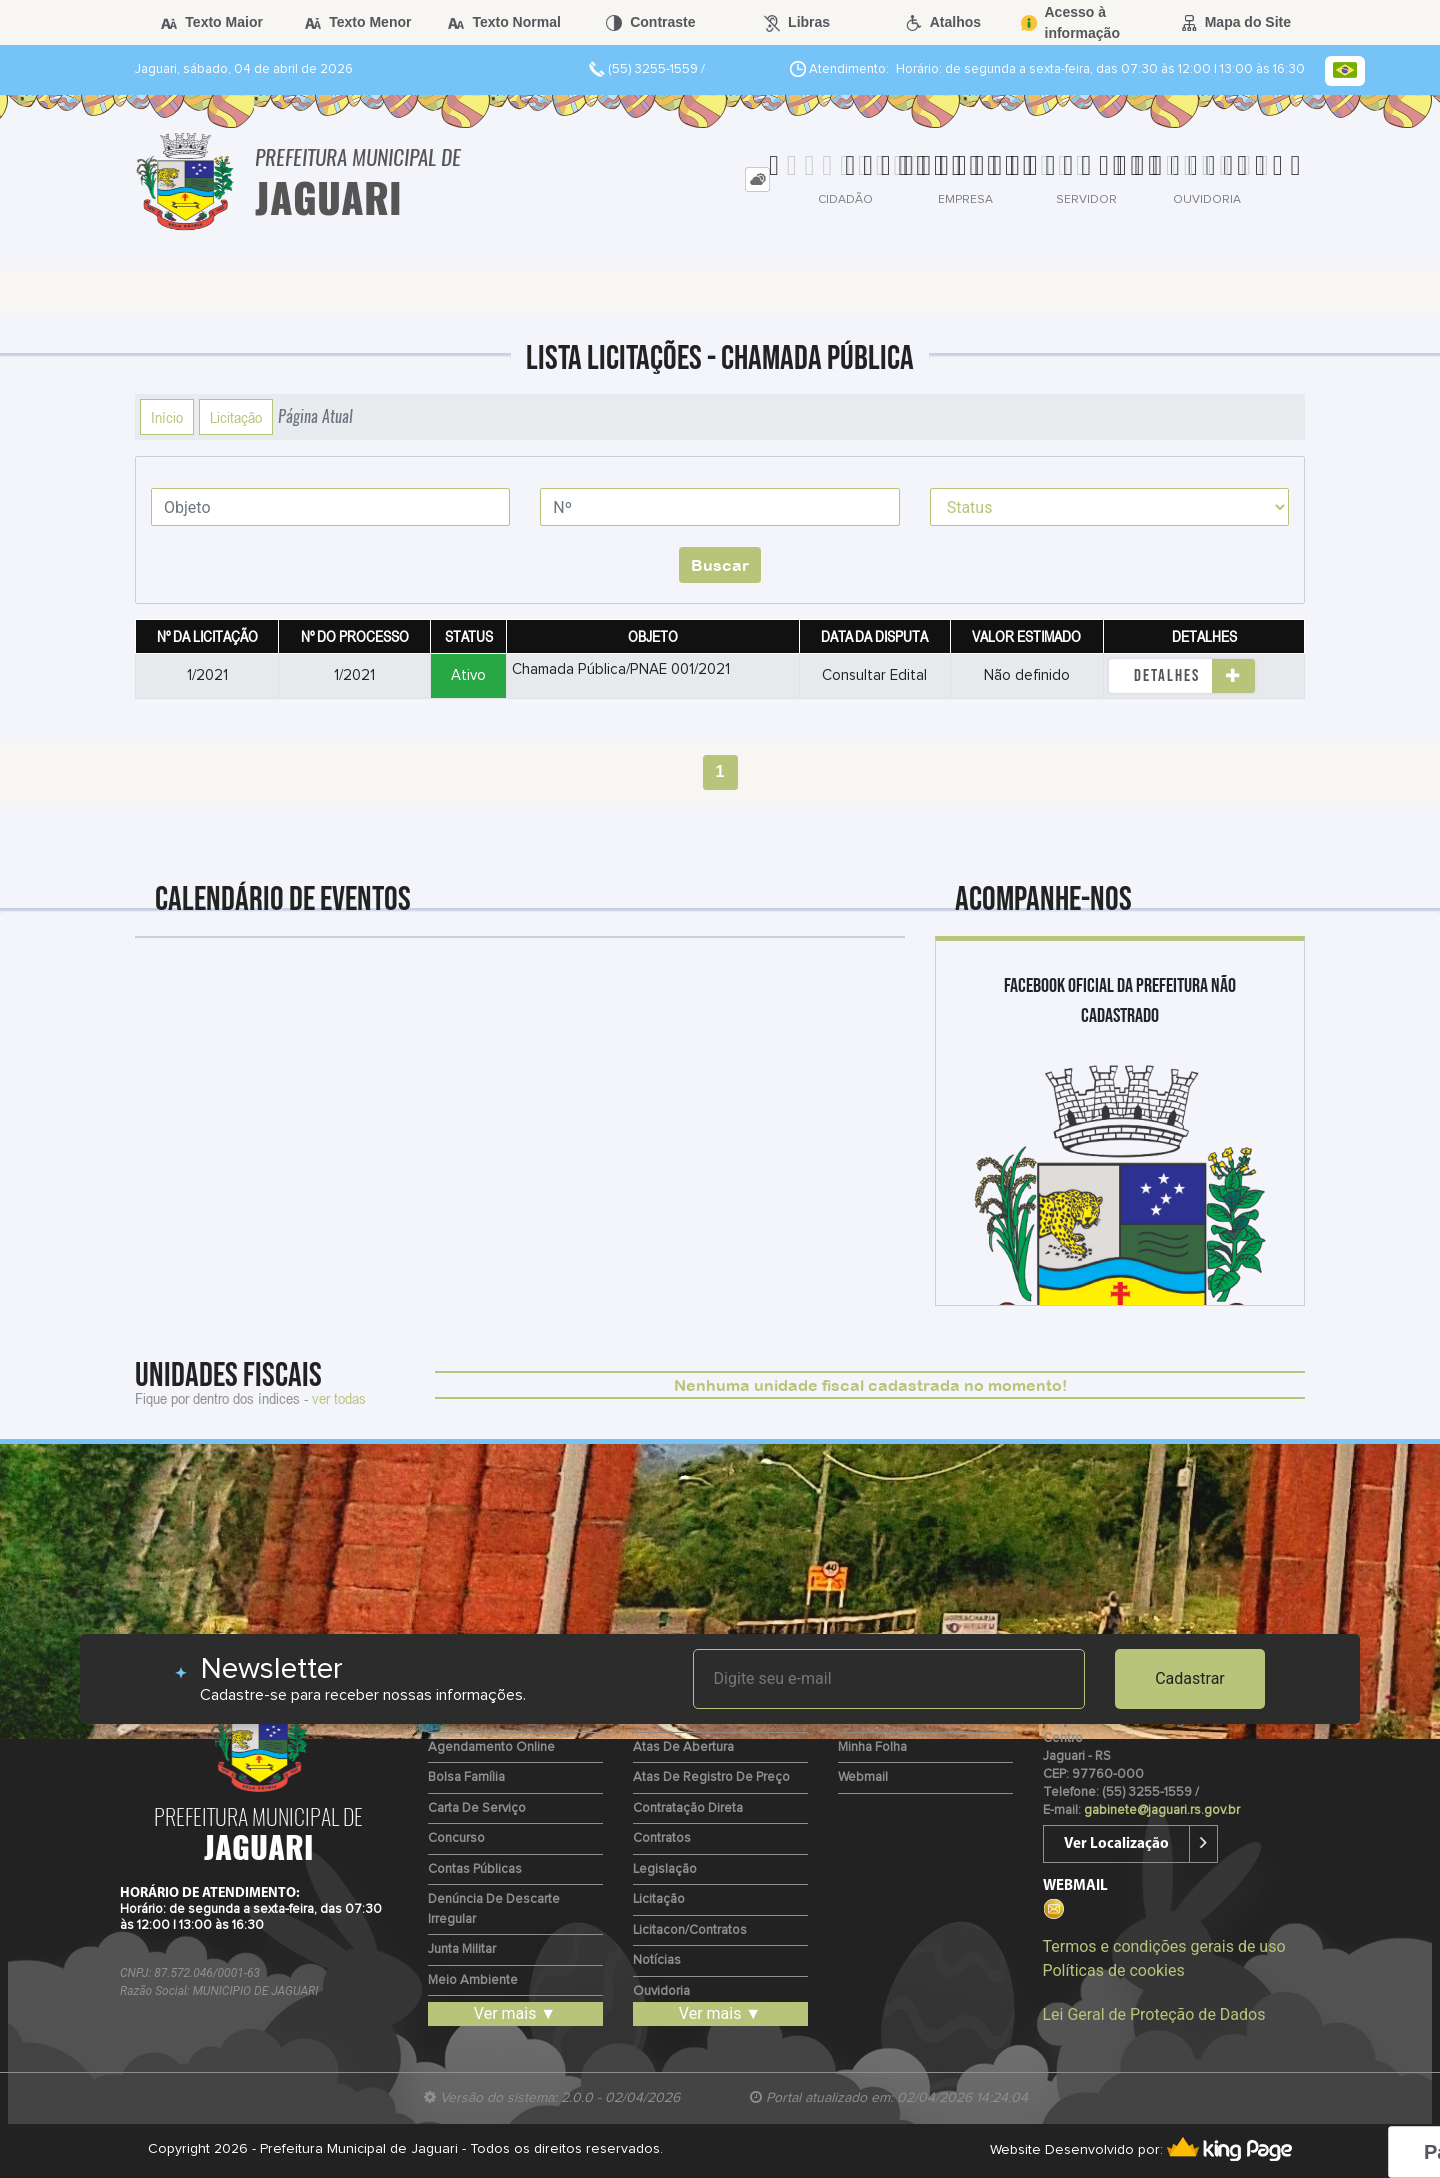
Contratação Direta (688, 1808)
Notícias (657, 1960)
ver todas (339, 1398)
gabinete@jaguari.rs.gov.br (1162, 1810)
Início (167, 417)
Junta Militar (462, 1949)
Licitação (236, 417)
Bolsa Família (466, 1777)
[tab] (757, 179)
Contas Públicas (475, 1869)
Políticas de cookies (1114, 1970)
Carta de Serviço (477, 1808)
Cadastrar (1190, 1678)
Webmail (863, 1777)
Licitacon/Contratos (690, 1930)
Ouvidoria (661, 1991)
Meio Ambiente (473, 1980)
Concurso (456, 1838)
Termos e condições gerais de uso (1164, 1946)
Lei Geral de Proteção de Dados (1154, 2014)
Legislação (665, 1869)
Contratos (662, 1838)
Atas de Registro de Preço (711, 1777)
